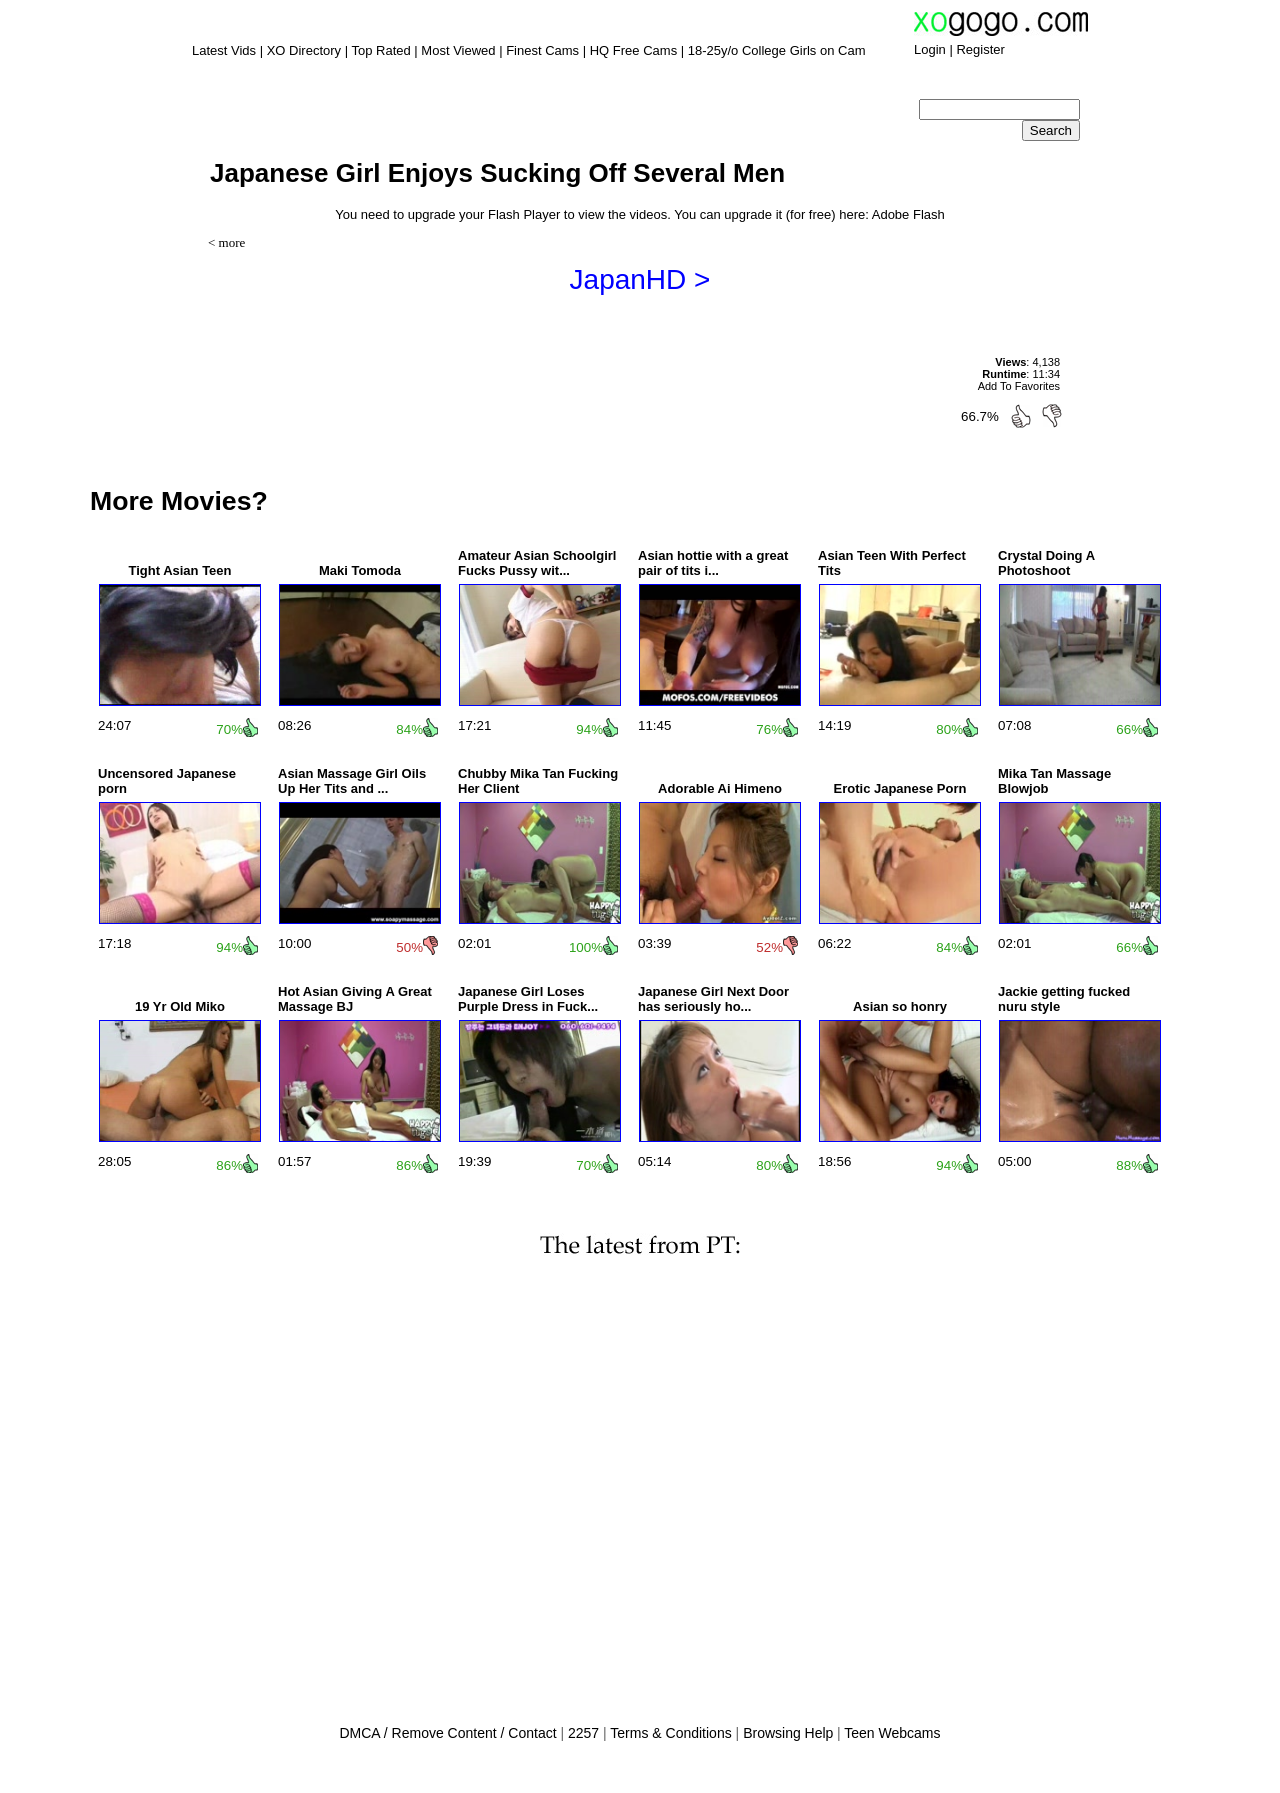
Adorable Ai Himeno (720, 788)
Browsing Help (788, 1733)
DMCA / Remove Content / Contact (447, 1733)
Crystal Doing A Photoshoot (1046, 563)
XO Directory (304, 50)
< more (226, 242)
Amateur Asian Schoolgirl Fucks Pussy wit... (537, 563)
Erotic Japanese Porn (900, 788)
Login (930, 49)
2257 (583, 1733)
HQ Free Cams (633, 50)
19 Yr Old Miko (180, 1006)
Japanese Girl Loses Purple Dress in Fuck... (528, 999)
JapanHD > (640, 279)
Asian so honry (900, 1006)
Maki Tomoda (360, 570)
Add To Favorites (1019, 386)
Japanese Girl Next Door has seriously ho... (713, 999)
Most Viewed (458, 50)
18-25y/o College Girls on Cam (777, 50)
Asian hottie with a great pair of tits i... (713, 563)
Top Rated (380, 50)
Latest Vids (224, 50)
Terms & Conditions (670, 1733)
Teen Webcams (892, 1733)
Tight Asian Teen (179, 570)
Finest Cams (542, 50)
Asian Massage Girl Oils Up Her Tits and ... (352, 781)
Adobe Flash (908, 214)
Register (980, 49)
